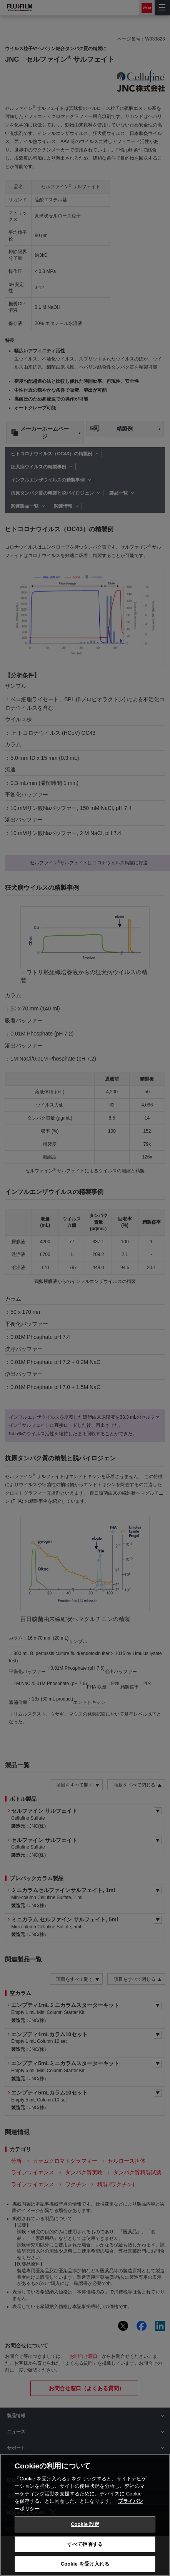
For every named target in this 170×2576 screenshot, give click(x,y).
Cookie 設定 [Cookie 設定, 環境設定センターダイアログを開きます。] (85, 2534)
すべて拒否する (85, 2553)
